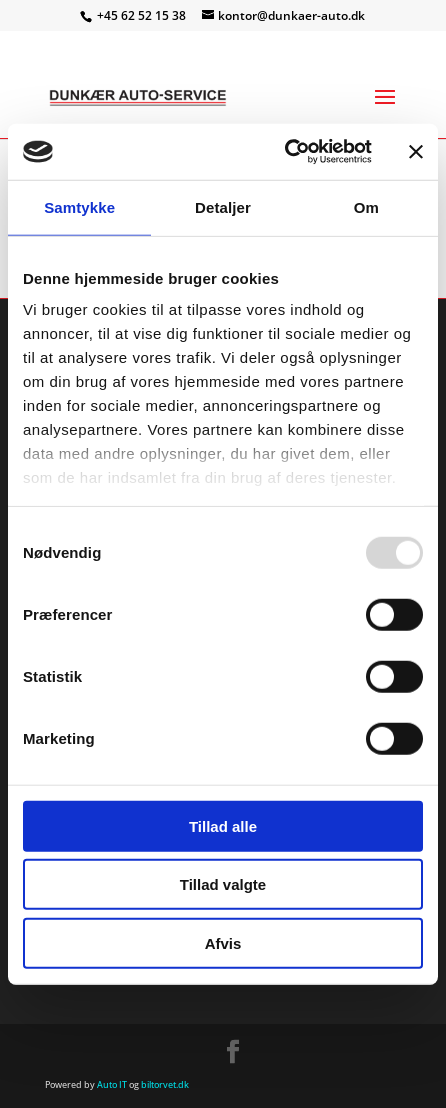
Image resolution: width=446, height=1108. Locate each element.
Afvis (223, 942)
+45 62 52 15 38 (143, 15)
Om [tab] (366, 206)
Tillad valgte (223, 884)
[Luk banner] (416, 152)
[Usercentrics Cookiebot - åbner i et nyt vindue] (284, 152)
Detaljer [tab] (223, 206)
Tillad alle (223, 825)
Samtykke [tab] (79, 206)
